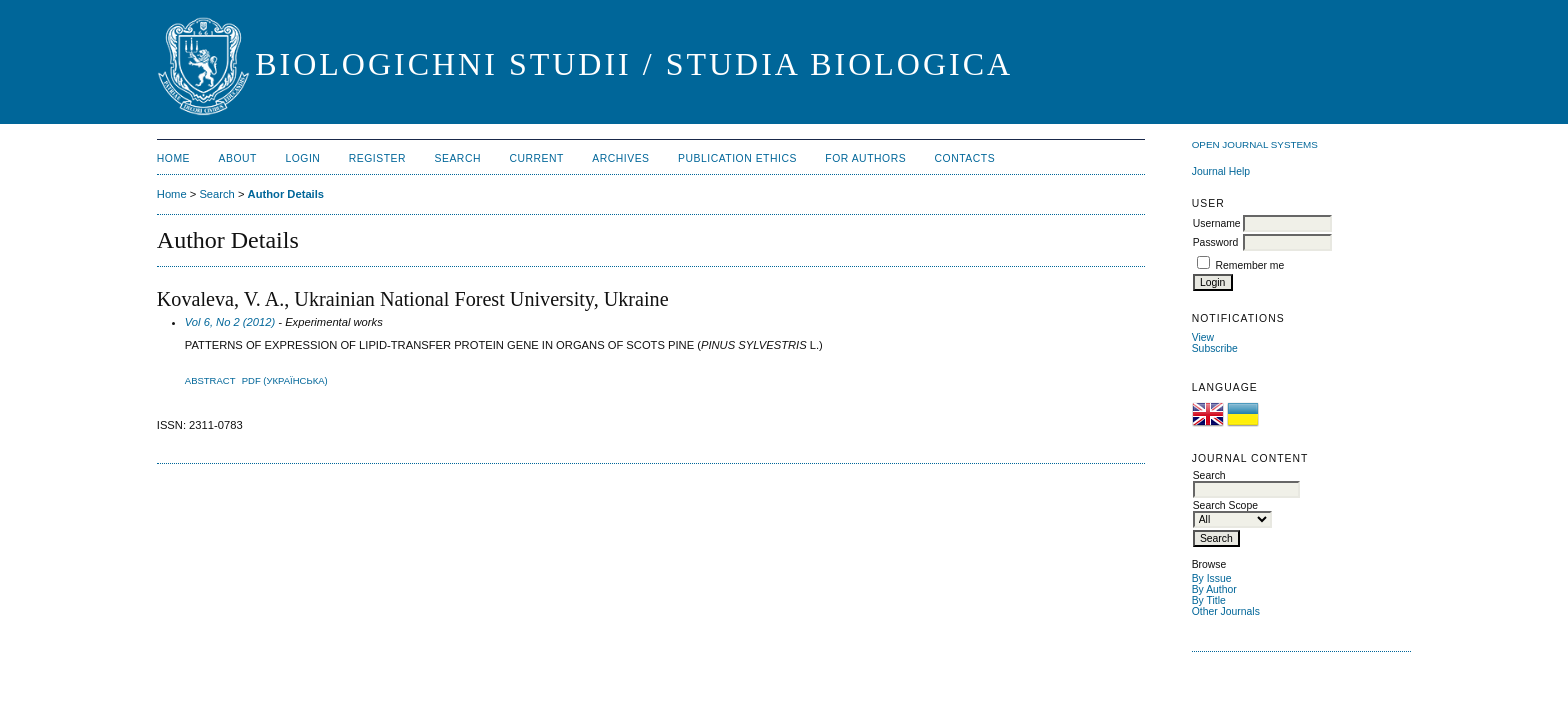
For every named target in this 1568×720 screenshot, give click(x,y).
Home (173, 158)
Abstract (210, 380)
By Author (1214, 589)
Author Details (286, 194)
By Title (1209, 600)
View (1203, 337)
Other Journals (1226, 611)
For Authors (865, 158)
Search (458, 158)
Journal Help (1221, 171)
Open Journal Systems (1255, 144)
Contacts (965, 158)
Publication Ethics (737, 158)
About (238, 158)
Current (536, 158)
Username (1217, 223)
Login (302, 158)
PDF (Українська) (285, 380)
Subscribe (1215, 348)
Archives (620, 158)
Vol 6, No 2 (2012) (230, 322)
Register (377, 158)
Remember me (1250, 265)
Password (1216, 242)
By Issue (1212, 578)
